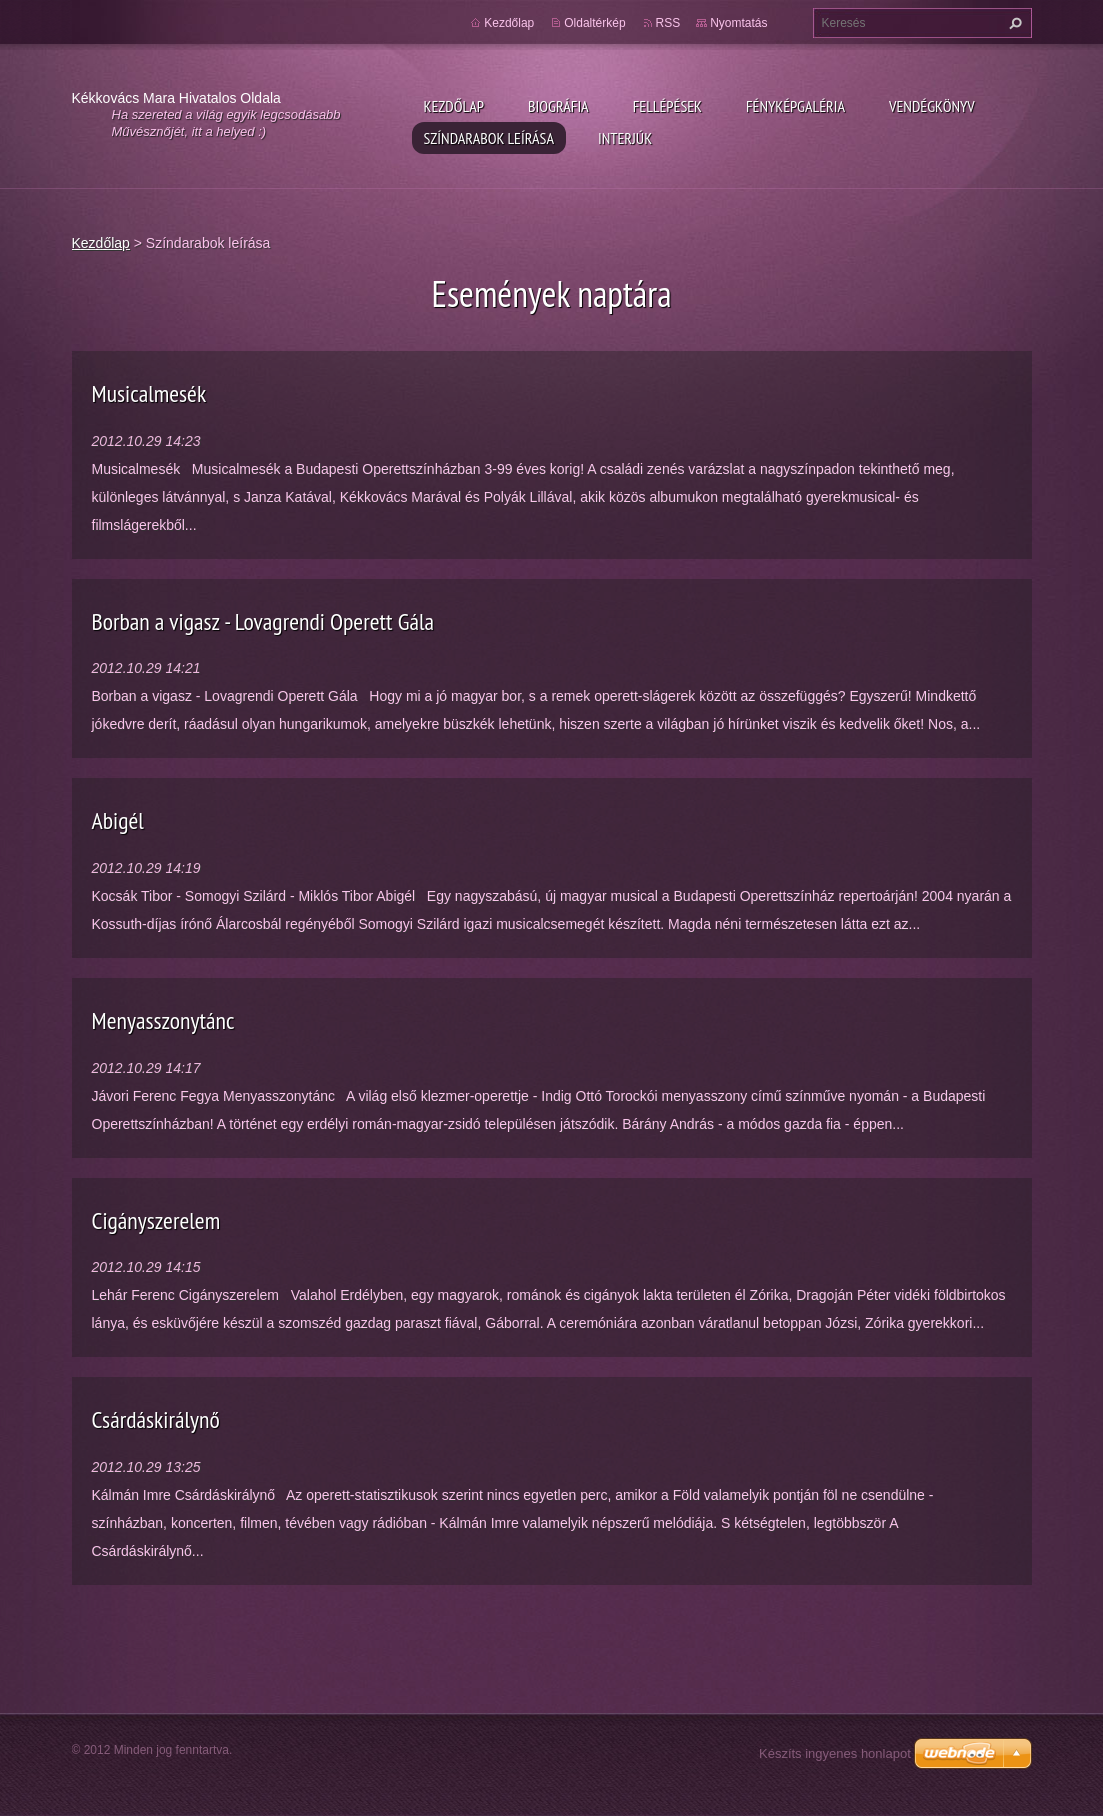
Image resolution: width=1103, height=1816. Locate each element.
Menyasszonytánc (163, 1020)
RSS (668, 23)
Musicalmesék (149, 393)
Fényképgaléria (795, 106)
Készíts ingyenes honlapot (835, 1753)
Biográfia (558, 106)
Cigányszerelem (156, 1220)
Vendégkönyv (932, 106)
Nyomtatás (738, 23)
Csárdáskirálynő (156, 1419)
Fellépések (667, 106)
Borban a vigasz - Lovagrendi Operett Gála (263, 621)
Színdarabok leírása (489, 138)
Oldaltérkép (594, 23)
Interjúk (625, 138)
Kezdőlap (454, 106)
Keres (1013, 23)
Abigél (118, 820)
